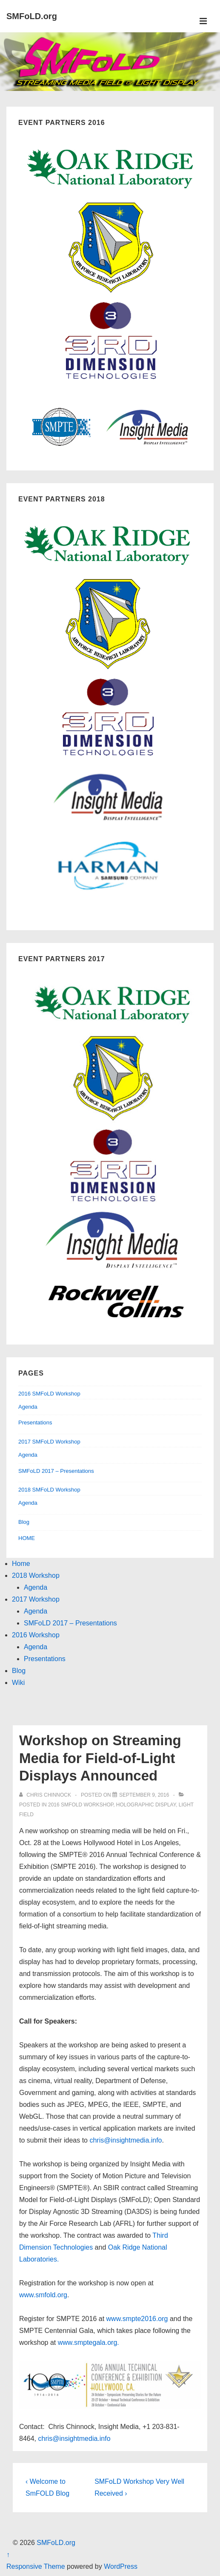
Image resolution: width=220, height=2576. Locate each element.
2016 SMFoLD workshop (80, 1805)
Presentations (35, 1422)
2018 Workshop (36, 1575)
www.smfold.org (43, 2295)
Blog (23, 1522)
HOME (26, 1538)
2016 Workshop (36, 1635)
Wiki (18, 1682)
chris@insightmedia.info (125, 2140)
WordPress (120, 2566)
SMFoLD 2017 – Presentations (56, 1471)
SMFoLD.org (31, 16)
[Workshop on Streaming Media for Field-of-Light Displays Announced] (144, 1795)
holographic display (146, 1805)
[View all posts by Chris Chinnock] (45, 1795)
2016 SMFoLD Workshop (49, 1393)
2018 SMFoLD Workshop (49, 1489)
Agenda (27, 1407)
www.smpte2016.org (137, 2318)
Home (21, 1563)
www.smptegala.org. (87, 2342)
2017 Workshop (36, 1599)
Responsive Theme (35, 2566)
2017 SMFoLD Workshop (49, 1441)
